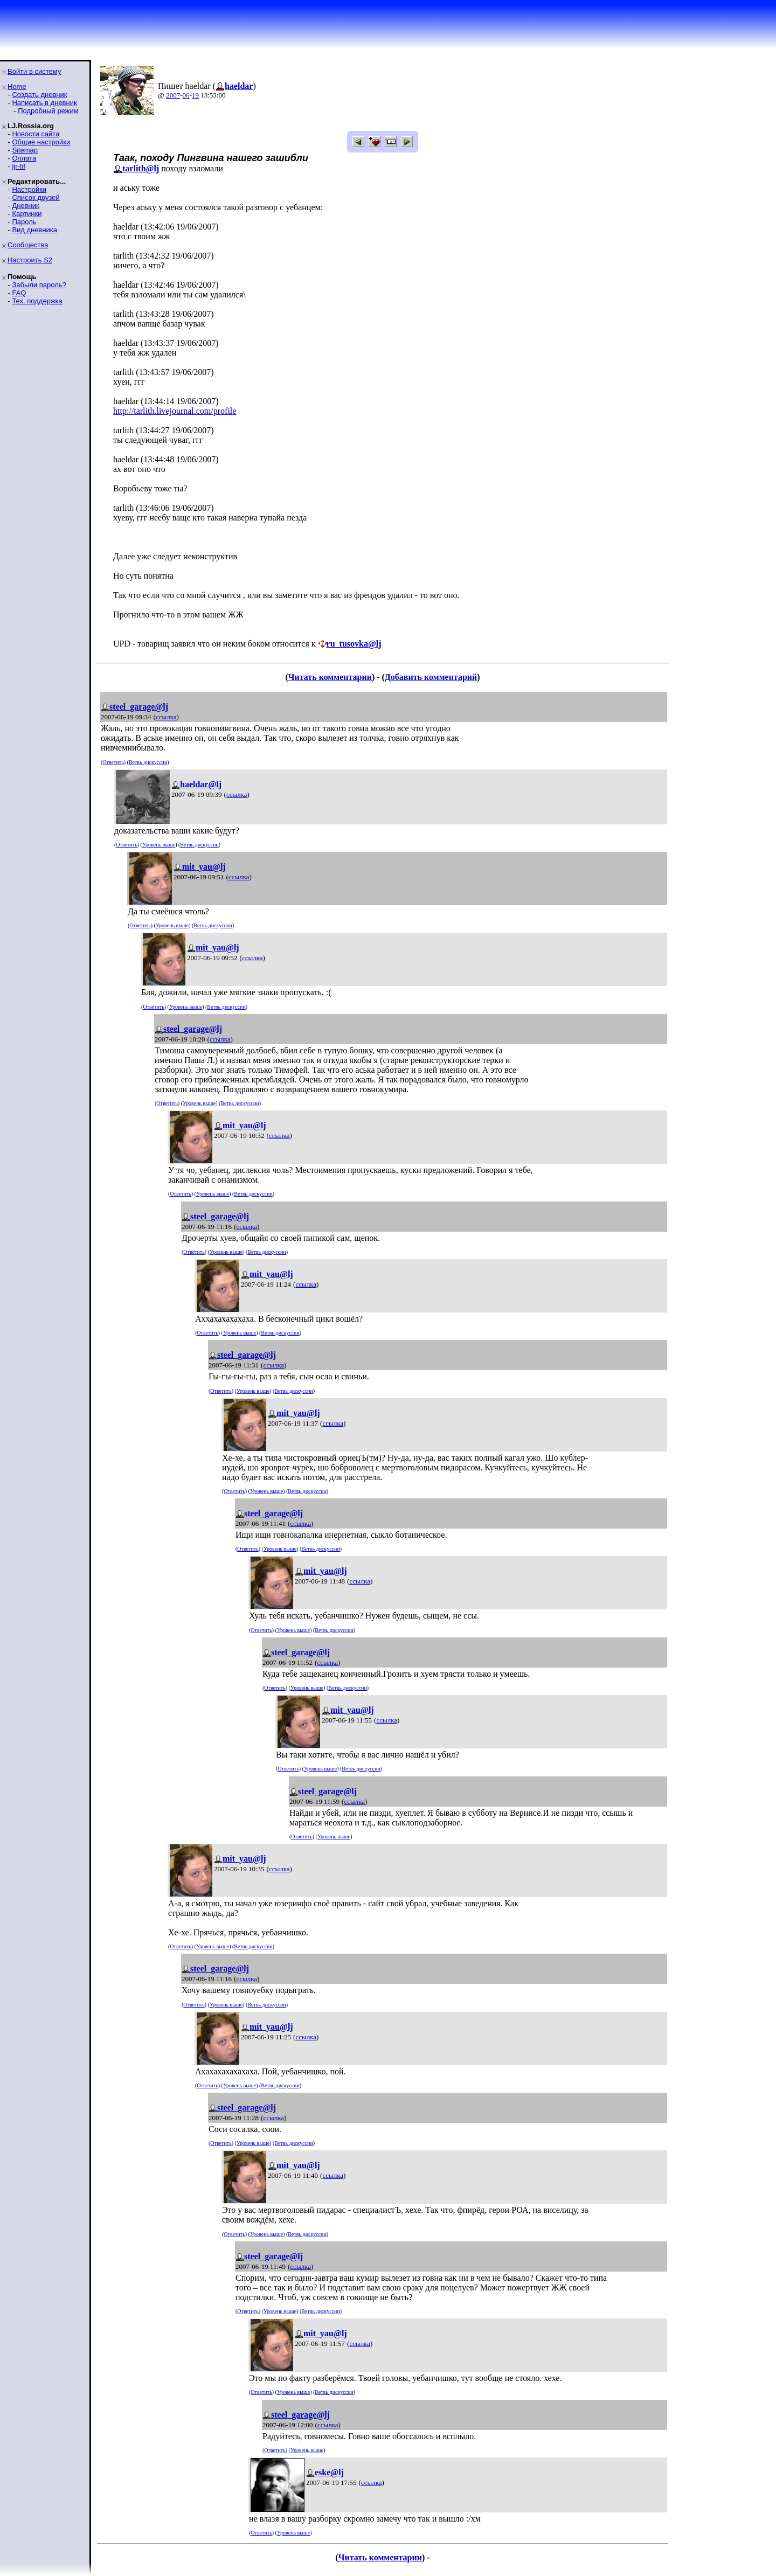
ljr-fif (18, 166)
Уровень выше (158, 845)
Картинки (26, 214)
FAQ (19, 293)
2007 (173, 95)
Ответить (112, 762)
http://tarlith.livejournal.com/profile (174, 410)
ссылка (166, 717)
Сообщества (28, 245)
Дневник (25, 206)
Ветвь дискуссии (148, 762)
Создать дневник (39, 95)
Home (17, 86)
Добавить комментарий (431, 677)
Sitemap (25, 150)
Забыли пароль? (39, 285)
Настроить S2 (30, 260)
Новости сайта (35, 134)
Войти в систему (34, 71)
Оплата (24, 158)
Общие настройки (41, 142)
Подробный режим (48, 111)
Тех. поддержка (37, 301)
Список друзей (35, 197)
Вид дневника (34, 230)
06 (186, 95)
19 (195, 95)
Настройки (29, 189)
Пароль (24, 222)
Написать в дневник (44, 103)
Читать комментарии (330, 677)
